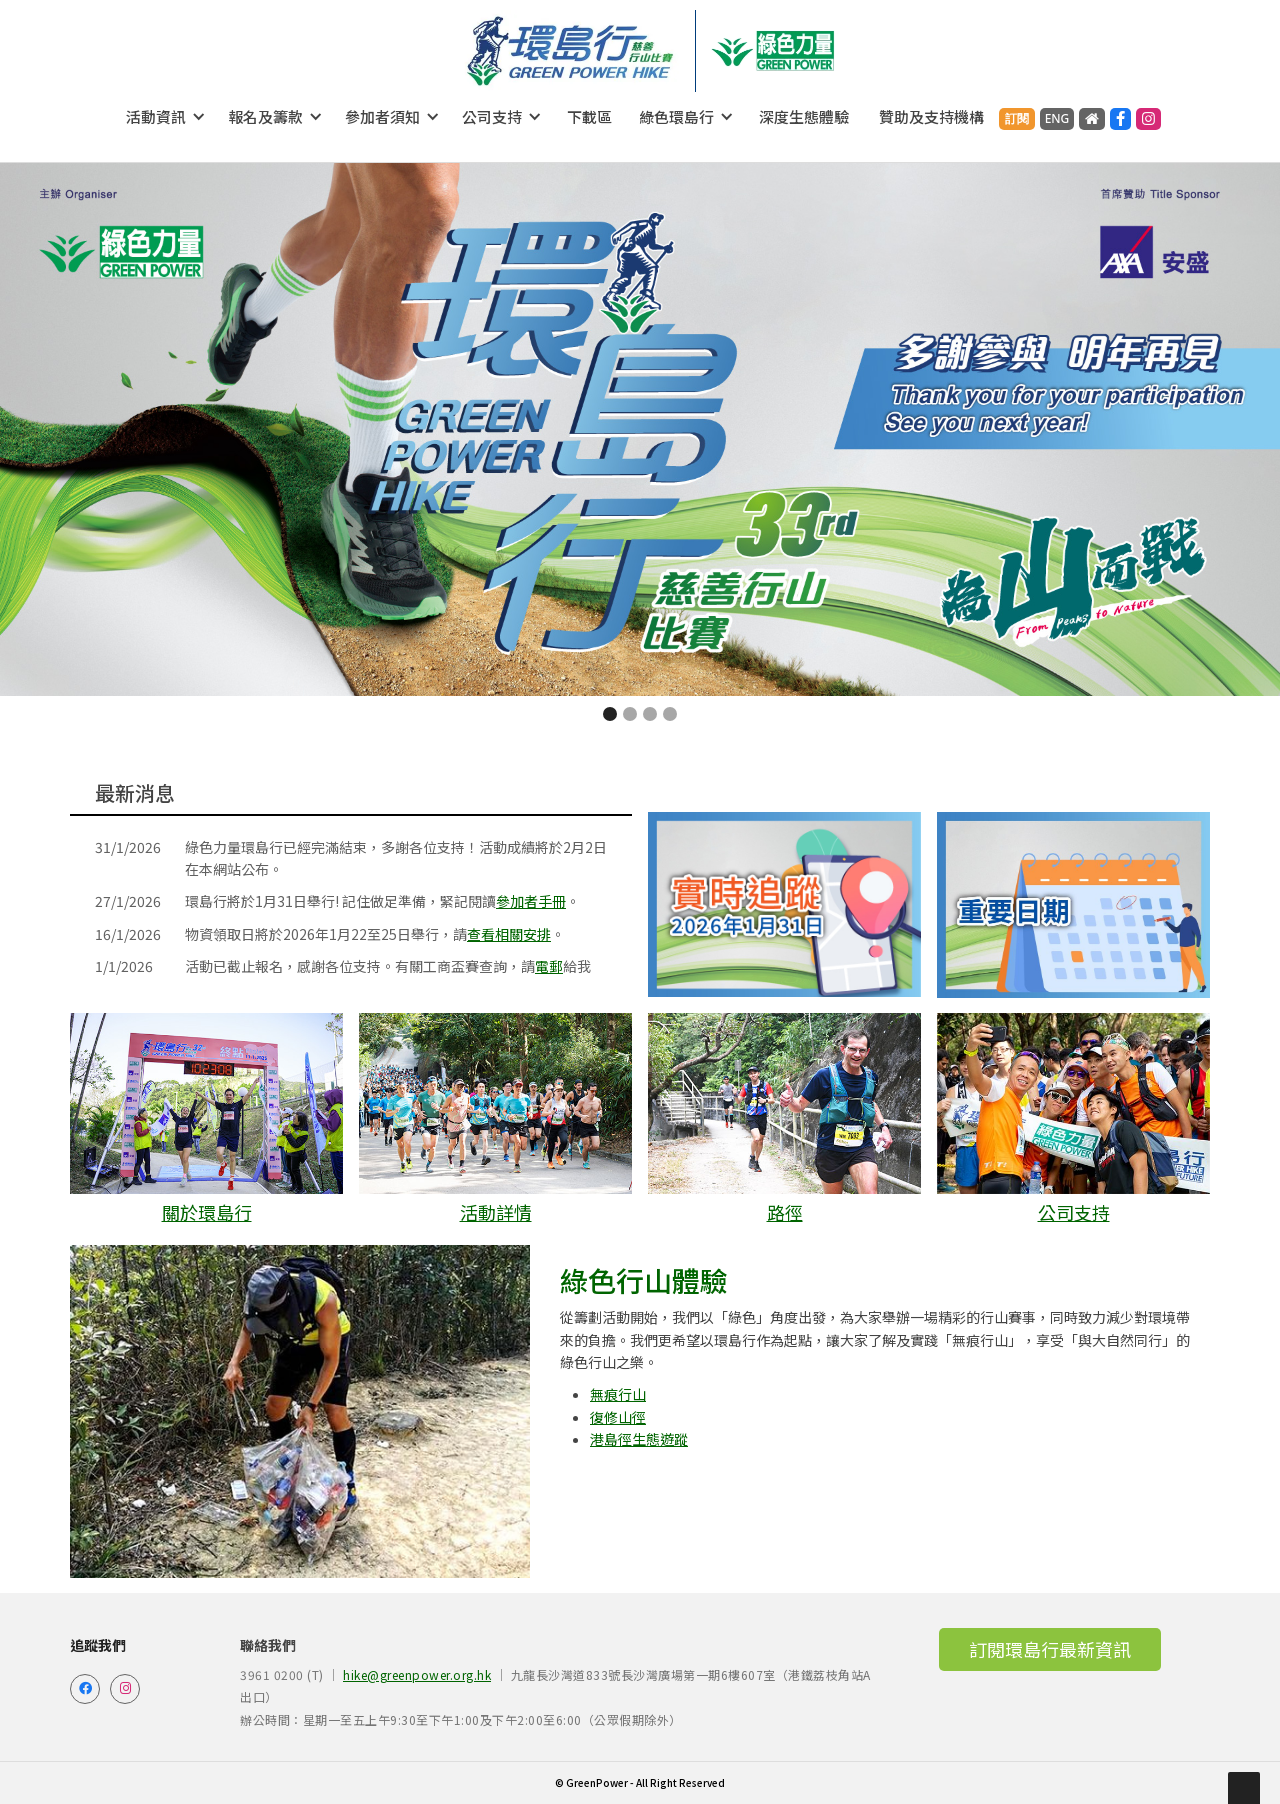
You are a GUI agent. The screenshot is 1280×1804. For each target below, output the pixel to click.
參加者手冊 (531, 901)
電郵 (549, 966)
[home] (570, 51)
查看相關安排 (509, 934)
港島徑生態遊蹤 (639, 1439)
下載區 (589, 116)
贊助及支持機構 (931, 116)
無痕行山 (618, 1394)
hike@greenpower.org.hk (417, 1674)
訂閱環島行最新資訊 (1050, 1649)
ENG (1057, 118)
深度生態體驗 (804, 116)
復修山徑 (618, 1417)
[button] (166, 117)
